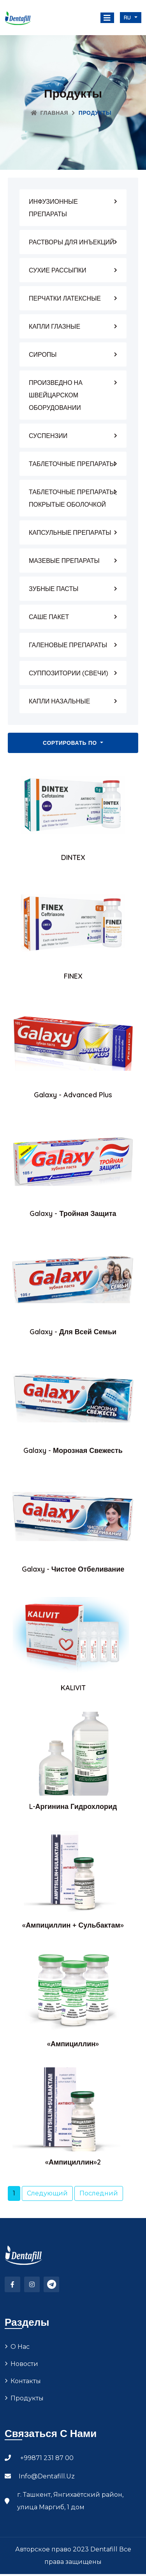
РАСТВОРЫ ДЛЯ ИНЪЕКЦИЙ (71, 242)
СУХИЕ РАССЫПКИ (57, 270)
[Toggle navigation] (107, 17)
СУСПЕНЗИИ (48, 436)
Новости (24, 2383)
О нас (20, 2366)
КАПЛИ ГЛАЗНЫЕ (54, 326)
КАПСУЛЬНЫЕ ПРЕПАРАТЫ (70, 532)
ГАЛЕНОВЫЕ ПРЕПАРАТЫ (68, 645)
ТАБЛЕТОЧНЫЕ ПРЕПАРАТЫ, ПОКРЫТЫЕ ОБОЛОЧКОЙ (73, 498)
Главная (49, 112)
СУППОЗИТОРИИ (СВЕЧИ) (68, 673)
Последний (98, 2193)
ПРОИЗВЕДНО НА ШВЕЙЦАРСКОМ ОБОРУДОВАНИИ (56, 395)
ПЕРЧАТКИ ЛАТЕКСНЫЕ (65, 298)
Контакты (26, 2401)
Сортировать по (71, 742)
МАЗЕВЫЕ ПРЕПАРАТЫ (64, 560)
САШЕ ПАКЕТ (49, 617)
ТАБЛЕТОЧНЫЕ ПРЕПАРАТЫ (72, 464)
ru (128, 17)
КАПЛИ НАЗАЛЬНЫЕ (59, 701)
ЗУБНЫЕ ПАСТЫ (53, 589)
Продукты (27, 2418)
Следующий (47, 2193)
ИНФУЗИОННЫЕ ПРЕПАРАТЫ (53, 208)
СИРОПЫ (42, 354)
